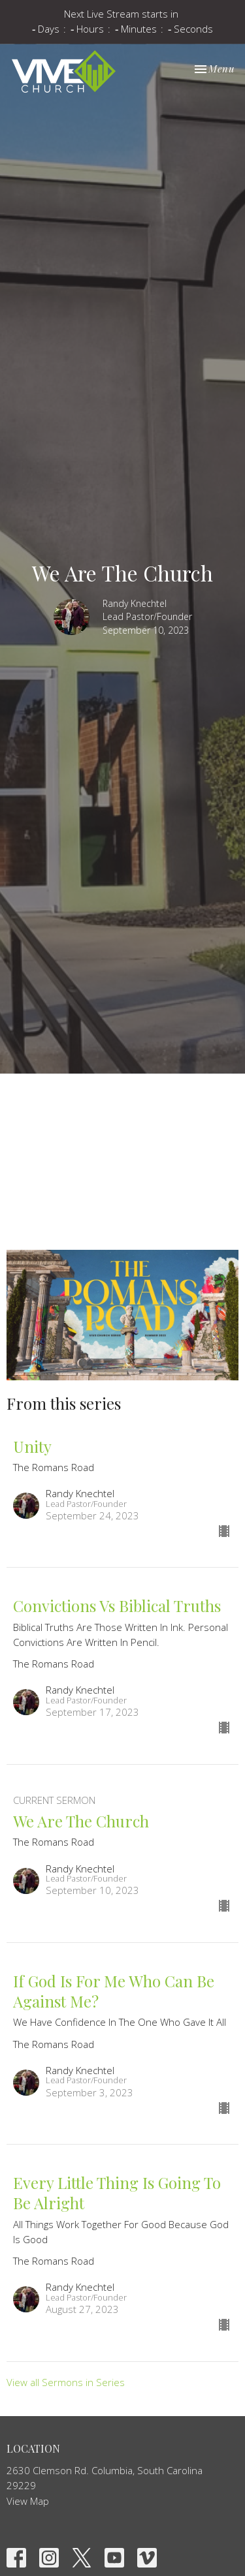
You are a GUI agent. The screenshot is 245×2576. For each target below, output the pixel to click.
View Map (28, 2500)
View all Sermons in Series (66, 2382)
